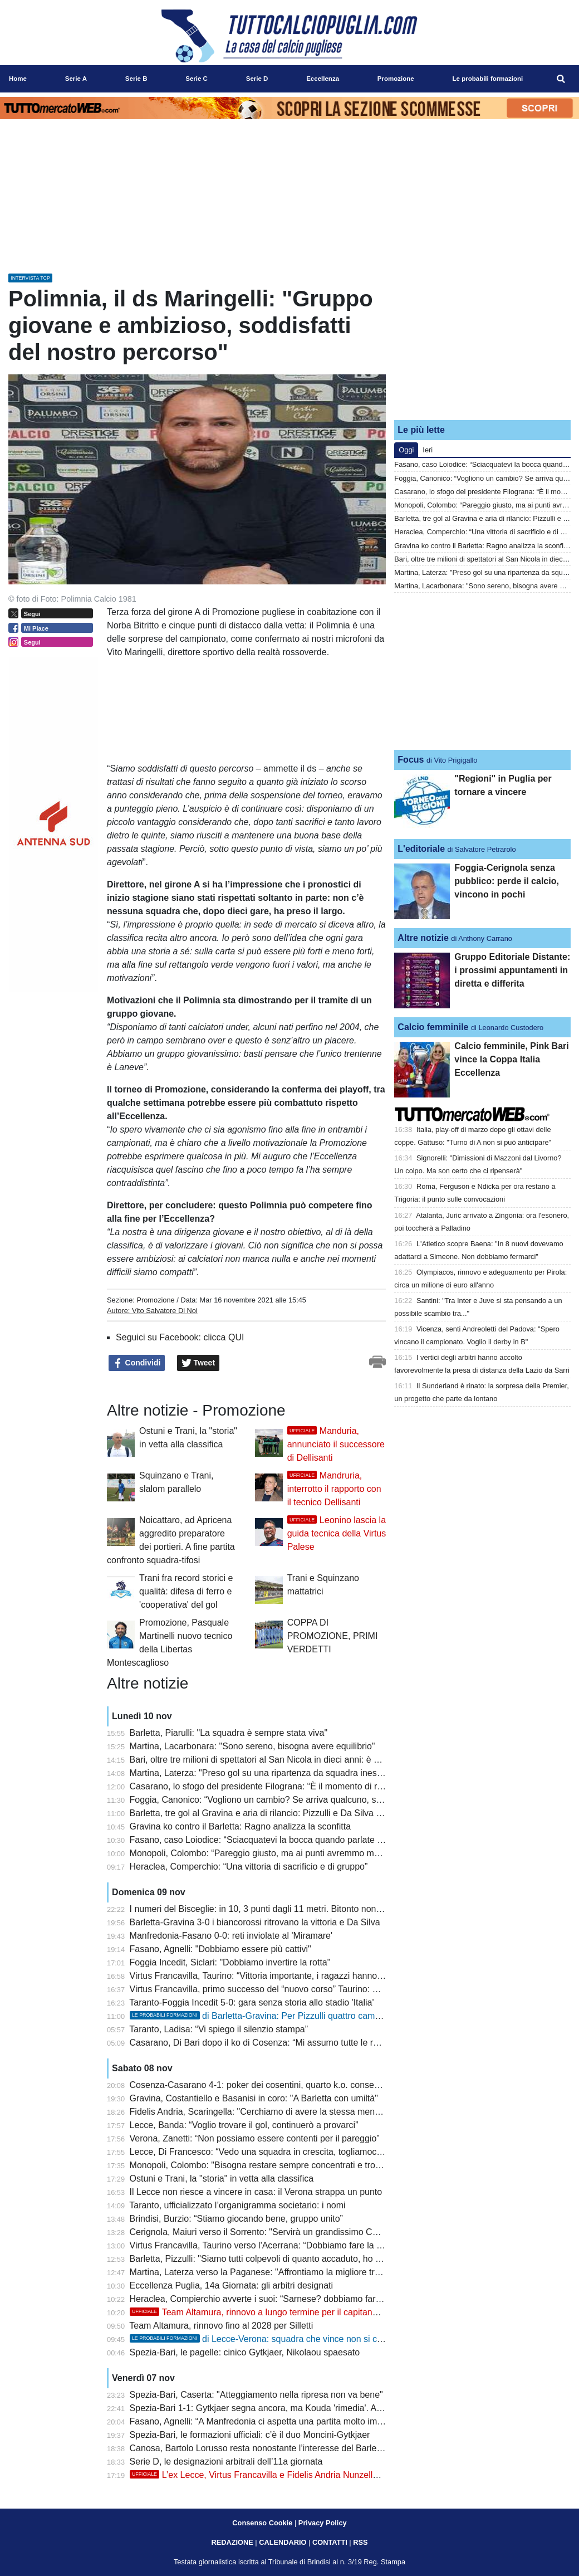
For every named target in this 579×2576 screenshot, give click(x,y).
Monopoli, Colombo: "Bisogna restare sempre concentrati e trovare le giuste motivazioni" (304, 2165)
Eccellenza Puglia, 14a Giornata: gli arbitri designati (231, 2285)
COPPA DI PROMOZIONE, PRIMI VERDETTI (332, 1636)
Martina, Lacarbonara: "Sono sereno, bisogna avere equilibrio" (252, 1746)
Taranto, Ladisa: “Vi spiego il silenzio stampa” (218, 2029)
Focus (411, 759)
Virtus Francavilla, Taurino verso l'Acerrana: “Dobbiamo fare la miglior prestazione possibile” (311, 2245)
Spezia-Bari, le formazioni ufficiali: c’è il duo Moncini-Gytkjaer (250, 2435)
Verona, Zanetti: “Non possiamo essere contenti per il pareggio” (255, 2138)
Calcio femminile (433, 1027)
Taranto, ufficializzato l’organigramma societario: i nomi (237, 2205)
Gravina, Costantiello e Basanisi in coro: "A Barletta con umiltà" (254, 2098)
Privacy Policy (322, 2523)
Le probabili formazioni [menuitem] (488, 78)
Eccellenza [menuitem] (322, 78)
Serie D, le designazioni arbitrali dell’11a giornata (226, 2461)
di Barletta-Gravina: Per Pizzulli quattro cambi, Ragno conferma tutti (300, 2016)
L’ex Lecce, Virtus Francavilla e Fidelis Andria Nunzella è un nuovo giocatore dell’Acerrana (324, 2475)
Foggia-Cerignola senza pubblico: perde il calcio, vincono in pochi (506, 881)
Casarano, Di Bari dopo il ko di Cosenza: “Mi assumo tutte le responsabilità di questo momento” (318, 2042)
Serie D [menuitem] (257, 78)
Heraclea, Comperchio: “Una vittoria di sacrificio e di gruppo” (249, 1866)
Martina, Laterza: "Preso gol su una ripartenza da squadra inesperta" (265, 1773)
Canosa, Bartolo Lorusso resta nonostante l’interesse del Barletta (258, 2448)
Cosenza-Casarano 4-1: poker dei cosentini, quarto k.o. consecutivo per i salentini (291, 2085)
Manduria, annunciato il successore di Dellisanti (336, 1444)
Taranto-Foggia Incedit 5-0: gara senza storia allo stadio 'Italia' (251, 2002)
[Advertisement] (482, 341)
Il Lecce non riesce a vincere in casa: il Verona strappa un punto (256, 2192)
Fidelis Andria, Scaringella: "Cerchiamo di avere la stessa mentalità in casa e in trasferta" (305, 2111)
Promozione (155, 1300)
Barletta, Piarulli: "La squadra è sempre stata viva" (229, 1733)
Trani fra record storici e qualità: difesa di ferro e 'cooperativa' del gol (186, 1591)
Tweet (198, 1363)
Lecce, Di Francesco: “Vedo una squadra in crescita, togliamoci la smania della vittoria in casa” (316, 2152)
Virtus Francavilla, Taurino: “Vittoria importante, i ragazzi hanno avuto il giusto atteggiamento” (313, 1975)
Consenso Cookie (262, 2523)
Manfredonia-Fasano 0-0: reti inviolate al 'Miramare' (231, 1935)
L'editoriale (421, 848)
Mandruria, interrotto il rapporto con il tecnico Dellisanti (334, 1489)
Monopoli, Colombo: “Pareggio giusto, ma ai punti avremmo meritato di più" (278, 1853)
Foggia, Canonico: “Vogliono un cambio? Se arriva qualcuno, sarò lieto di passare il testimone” (316, 1799)
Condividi (137, 1363)
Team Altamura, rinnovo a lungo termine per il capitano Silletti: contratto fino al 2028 (311, 2312)
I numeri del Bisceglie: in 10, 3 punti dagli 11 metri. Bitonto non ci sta (265, 1909)
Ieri (428, 450)
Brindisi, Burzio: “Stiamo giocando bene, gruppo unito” (236, 2218)
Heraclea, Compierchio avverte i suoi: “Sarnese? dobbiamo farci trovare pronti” (285, 2299)
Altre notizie (423, 938)
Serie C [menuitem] (196, 78)
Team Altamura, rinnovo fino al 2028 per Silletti (221, 2325)
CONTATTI (329, 2542)
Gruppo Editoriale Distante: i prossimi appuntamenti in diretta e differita (512, 970)
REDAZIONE (232, 2542)
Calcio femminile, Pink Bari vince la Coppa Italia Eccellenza (511, 1059)
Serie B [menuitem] (136, 78)
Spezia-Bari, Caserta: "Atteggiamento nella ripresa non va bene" (256, 2394)
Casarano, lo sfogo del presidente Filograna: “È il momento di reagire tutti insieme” (292, 1786)
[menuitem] (561, 79)
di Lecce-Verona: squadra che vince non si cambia (265, 2339)
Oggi (406, 450)
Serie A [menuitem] (76, 78)
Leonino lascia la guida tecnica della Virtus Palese (336, 1533)
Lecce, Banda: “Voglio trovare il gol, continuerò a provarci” (244, 2125)
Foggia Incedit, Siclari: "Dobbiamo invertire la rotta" (230, 1962)
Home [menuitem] (18, 78)
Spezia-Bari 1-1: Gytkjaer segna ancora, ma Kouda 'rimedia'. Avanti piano (275, 2408)
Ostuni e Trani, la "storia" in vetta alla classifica (222, 2178)
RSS (360, 2542)
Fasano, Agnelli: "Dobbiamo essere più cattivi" (220, 1949)
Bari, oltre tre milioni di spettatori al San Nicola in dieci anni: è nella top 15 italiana (290, 1759)
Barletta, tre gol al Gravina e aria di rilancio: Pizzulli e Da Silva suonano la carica (288, 1813)
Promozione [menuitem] (395, 78)
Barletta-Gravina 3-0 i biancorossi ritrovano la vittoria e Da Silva (255, 1922)
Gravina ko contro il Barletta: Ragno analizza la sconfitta (240, 1826)
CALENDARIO (282, 2542)
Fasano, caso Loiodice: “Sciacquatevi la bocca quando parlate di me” (266, 1840)
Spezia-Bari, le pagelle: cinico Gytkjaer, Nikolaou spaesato (245, 2352)
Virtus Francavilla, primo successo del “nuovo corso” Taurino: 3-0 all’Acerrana (282, 1989)
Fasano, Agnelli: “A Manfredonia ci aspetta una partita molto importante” (271, 2421)
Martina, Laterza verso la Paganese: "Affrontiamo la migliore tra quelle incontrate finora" (302, 2272)
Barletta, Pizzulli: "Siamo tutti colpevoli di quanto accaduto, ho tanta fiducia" (278, 2258)
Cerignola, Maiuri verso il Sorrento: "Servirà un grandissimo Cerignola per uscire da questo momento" (330, 2232)
